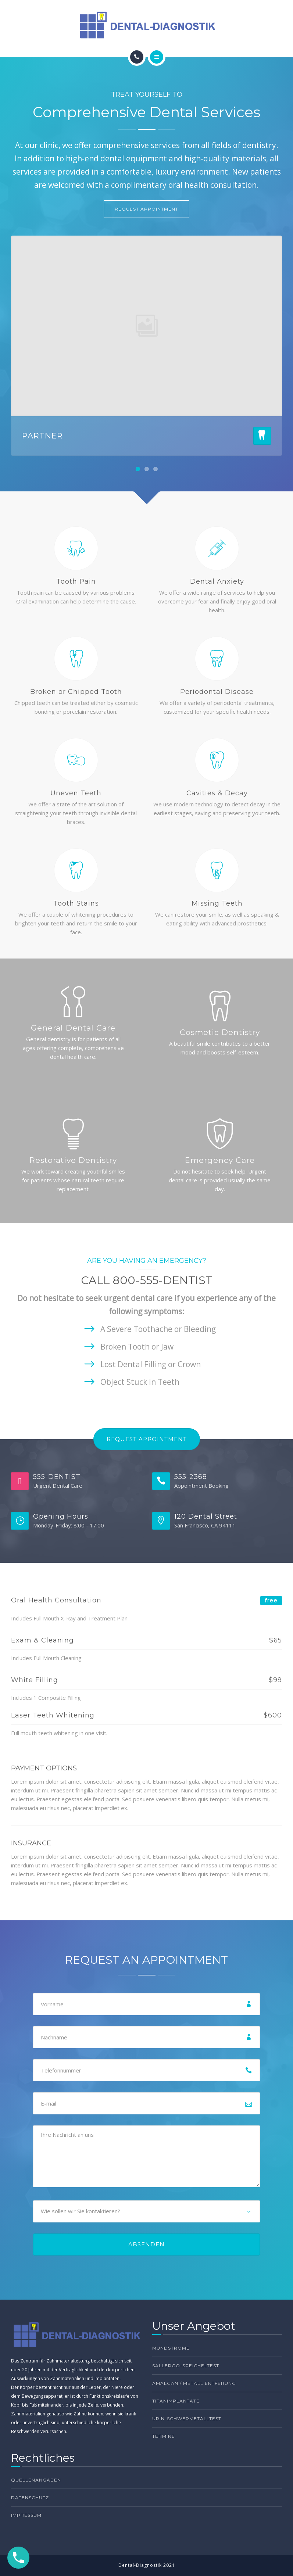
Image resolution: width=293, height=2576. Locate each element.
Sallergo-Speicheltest (185, 2365)
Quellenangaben (36, 2480)
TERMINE (163, 2436)
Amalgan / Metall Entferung (194, 2383)
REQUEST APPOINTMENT (146, 209)
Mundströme (171, 2348)
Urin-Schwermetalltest (186, 2418)
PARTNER (42, 435)
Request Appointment (147, 1439)
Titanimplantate (176, 2401)
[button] (138, 469)
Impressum (26, 2515)
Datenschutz (30, 2497)
